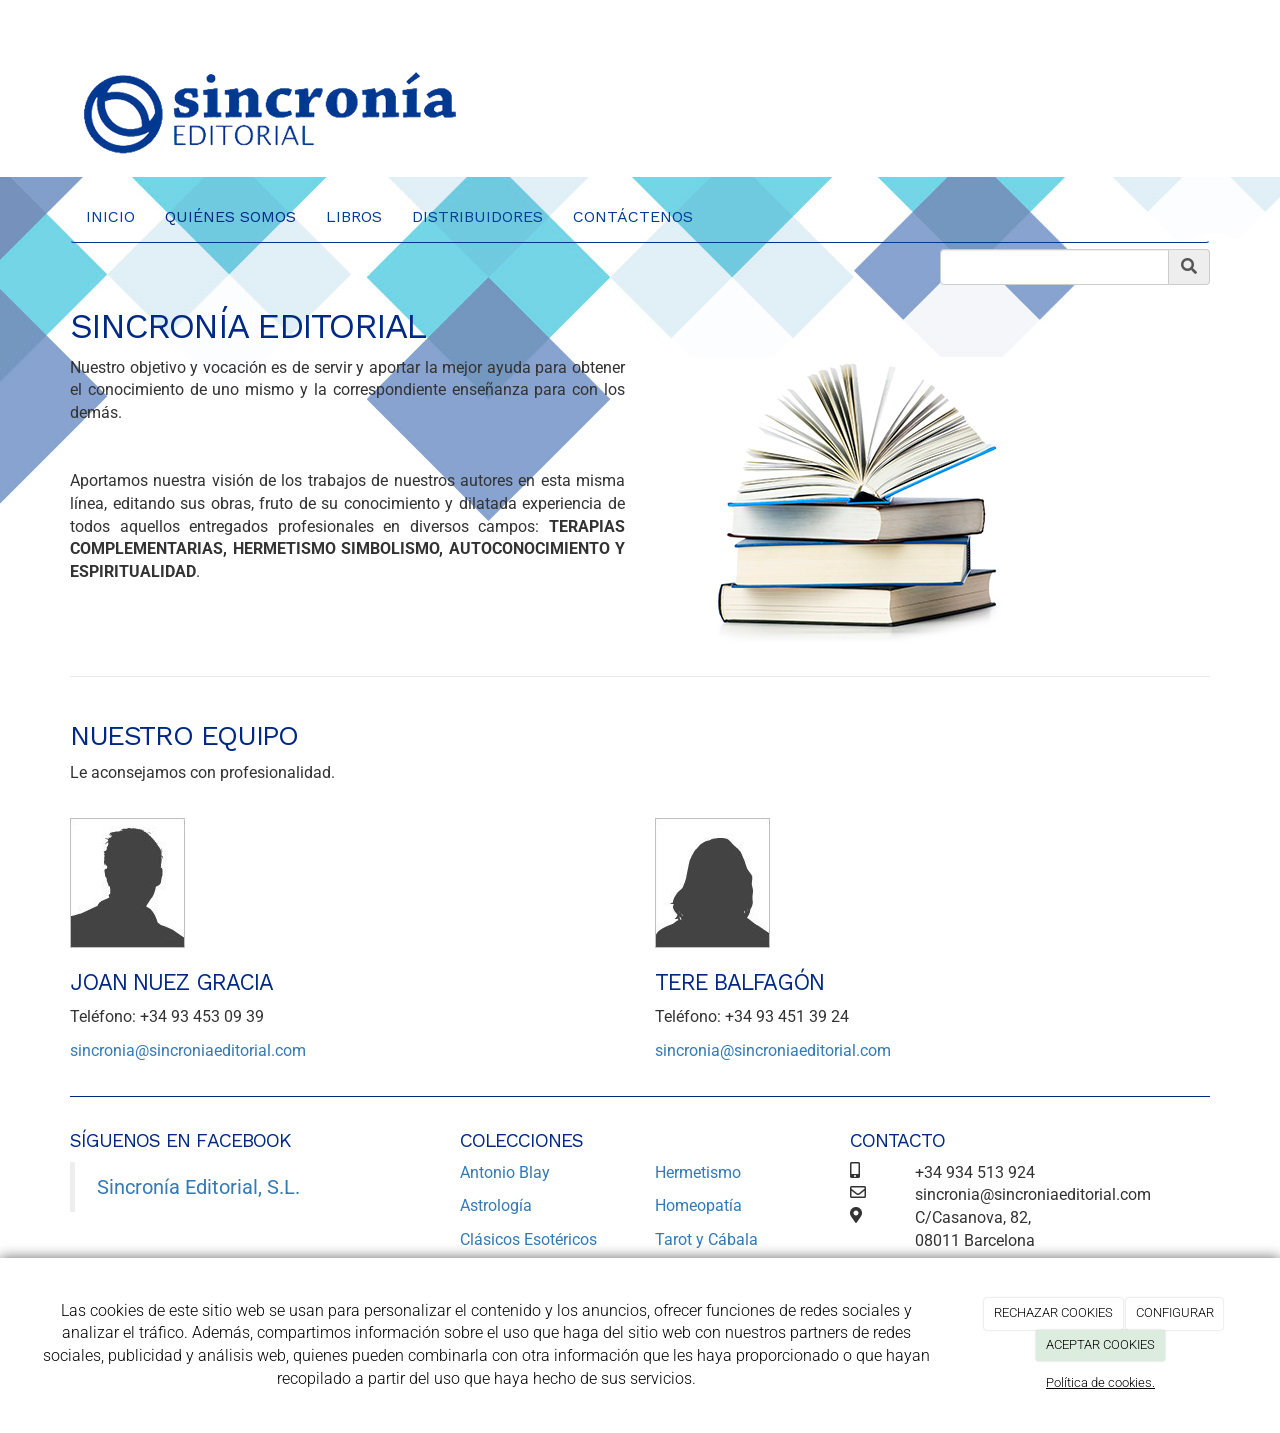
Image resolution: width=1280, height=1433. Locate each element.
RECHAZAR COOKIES (1053, 1312)
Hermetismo (698, 1172)
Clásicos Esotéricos (528, 1239)
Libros (354, 216)
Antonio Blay (505, 1172)
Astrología (496, 1205)
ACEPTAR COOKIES (1100, 1344)
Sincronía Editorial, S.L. (198, 1187)
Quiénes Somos (230, 216)
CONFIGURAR (1175, 1312)
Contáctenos (633, 216)
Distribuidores (477, 216)
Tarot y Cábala (706, 1239)
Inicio (110, 216)
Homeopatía (698, 1205)
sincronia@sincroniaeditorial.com (188, 1050)
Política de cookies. (1100, 1382)
